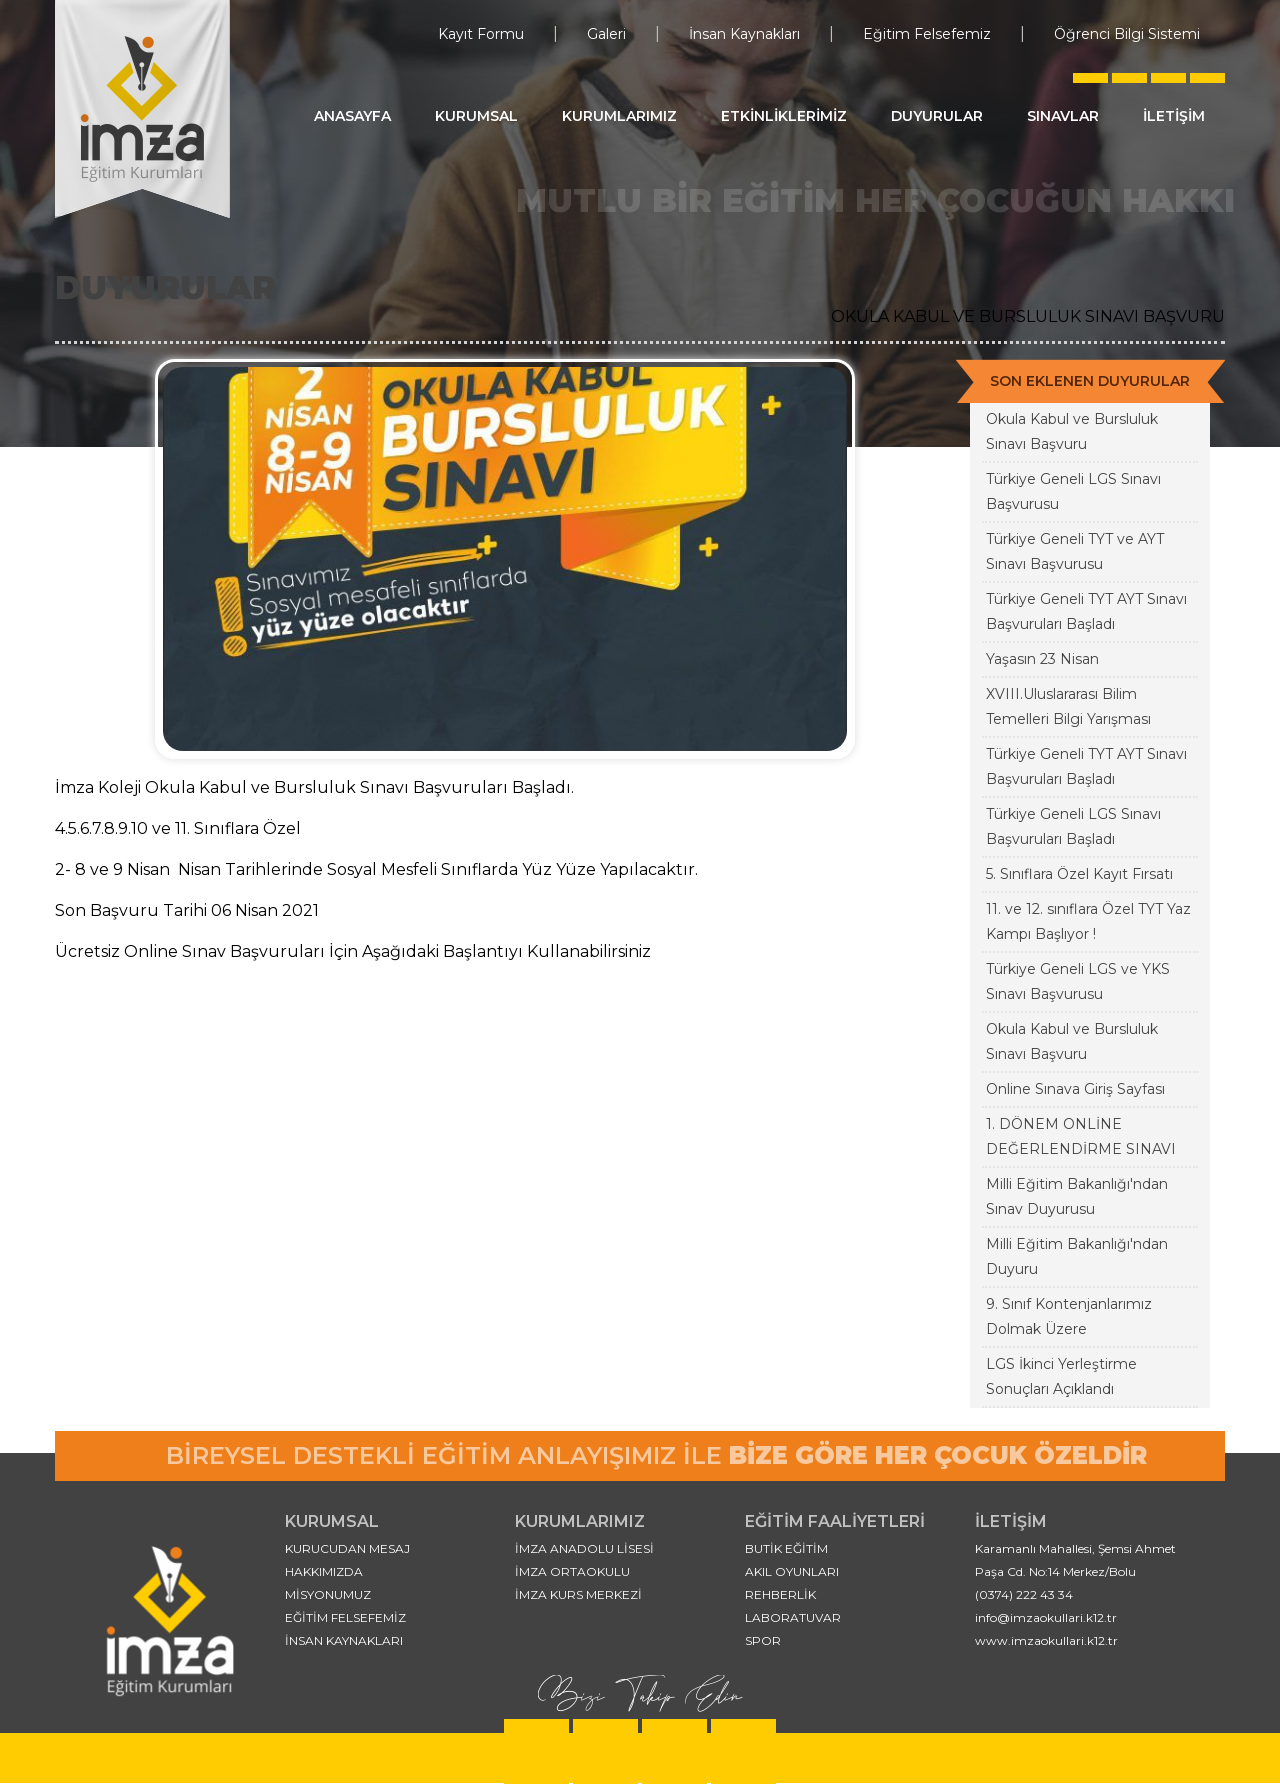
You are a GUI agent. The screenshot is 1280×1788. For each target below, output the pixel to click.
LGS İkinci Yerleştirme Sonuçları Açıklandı (1061, 1376)
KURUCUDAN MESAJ (347, 1548)
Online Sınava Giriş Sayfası (1075, 1089)
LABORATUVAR (793, 1617)
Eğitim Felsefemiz (927, 34)
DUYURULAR (937, 116)
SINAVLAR (1063, 116)
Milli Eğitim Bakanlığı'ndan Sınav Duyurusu (1077, 1196)
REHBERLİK (780, 1594)
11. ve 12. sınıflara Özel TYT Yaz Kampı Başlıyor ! (1088, 921)
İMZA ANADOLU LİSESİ (584, 1548)
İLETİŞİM (1174, 116)
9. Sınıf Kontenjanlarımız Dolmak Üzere (1069, 1316)
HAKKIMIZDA (324, 1571)
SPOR (763, 1640)
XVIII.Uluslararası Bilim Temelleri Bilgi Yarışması (1068, 706)
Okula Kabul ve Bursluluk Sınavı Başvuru (1072, 431)
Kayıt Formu (481, 34)
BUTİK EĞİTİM (786, 1548)
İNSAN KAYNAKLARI (344, 1640)
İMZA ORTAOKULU (572, 1571)
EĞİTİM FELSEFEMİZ (345, 1617)
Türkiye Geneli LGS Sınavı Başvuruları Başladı (1073, 826)
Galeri (606, 34)
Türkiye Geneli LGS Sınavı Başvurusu (1073, 491)
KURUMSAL (476, 116)
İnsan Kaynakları (744, 34)
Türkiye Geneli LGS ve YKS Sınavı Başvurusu (1078, 981)
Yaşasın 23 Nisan (1042, 659)
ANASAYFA (352, 116)
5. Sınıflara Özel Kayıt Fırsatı (1079, 874)
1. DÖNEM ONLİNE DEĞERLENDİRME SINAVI (1081, 1136)
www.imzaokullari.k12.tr (1046, 1640)
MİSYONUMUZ (328, 1594)
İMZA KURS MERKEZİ (578, 1594)
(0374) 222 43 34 (1024, 1594)
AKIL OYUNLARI (792, 1571)
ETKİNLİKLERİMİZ (784, 116)
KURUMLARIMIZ (619, 116)
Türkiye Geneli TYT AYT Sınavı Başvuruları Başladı (1086, 611)
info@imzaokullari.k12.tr (1046, 1617)
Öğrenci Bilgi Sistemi (1127, 34)
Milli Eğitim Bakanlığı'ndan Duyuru (1077, 1256)
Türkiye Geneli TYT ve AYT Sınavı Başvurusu (1075, 551)
